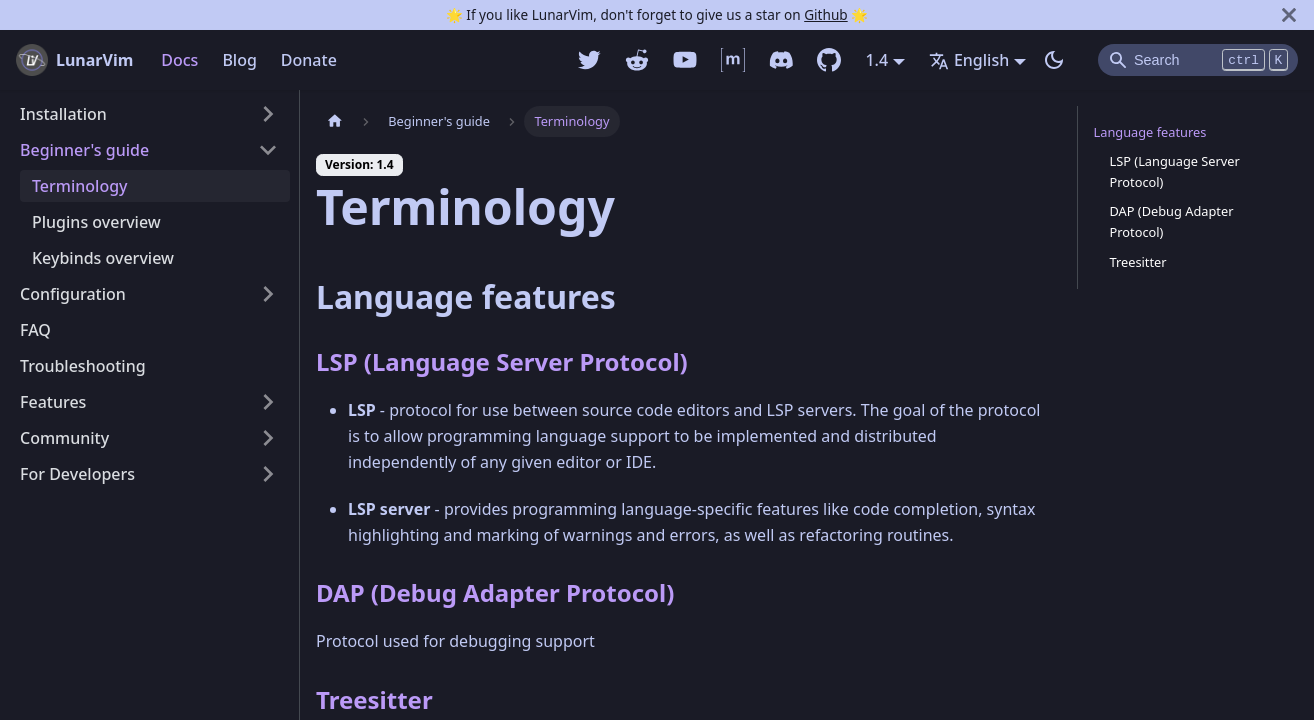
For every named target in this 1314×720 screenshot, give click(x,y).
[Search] (1198, 60)
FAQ (35, 330)
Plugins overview (96, 222)
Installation (63, 114)
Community (64, 438)
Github (825, 14)
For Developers (77, 474)
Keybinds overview (103, 258)
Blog (239, 60)
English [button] (969, 60)
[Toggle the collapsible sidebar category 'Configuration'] (268, 294)
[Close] (1289, 15)
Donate (309, 60)
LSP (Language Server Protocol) (502, 361)
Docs (179, 60)
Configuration (73, 294)
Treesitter (374, 699)
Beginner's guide (84, 150)
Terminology (80, 186)
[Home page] (335, 121)
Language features (1150, 132)
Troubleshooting (83, 366)
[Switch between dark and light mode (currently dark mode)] (1054, 60)
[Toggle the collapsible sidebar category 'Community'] (268, 438)
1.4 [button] (876, 60)
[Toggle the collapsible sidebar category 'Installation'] (268, 114)
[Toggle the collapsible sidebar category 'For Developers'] (268, 474)
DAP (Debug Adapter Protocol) (495, 592)
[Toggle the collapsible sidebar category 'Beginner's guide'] (268, 150)
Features (53, 402)
